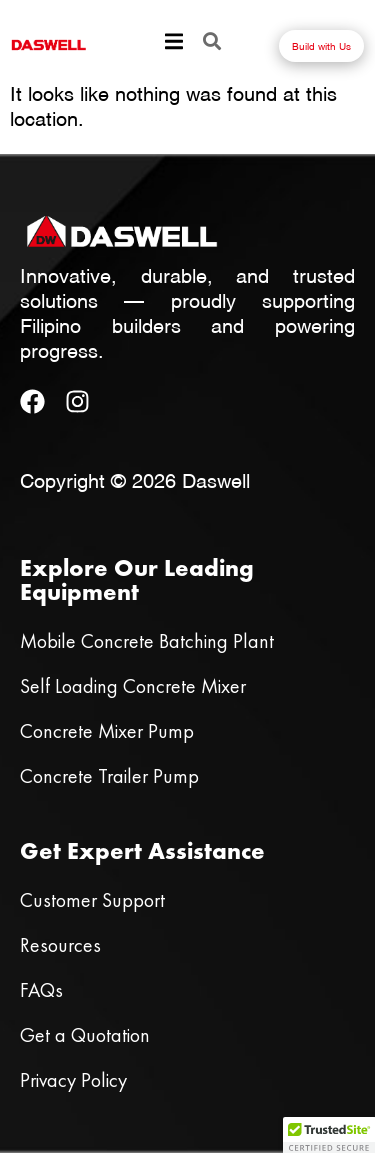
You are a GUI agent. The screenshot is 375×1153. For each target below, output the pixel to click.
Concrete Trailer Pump (109, 776)
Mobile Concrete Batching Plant (147, 641)
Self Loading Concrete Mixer (133, 686)
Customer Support (92, 900)
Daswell (216, 479)
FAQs (41, 990)
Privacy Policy (73, 1080)
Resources (60, 945)
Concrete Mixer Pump (107, 731)
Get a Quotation (85, 1035)
